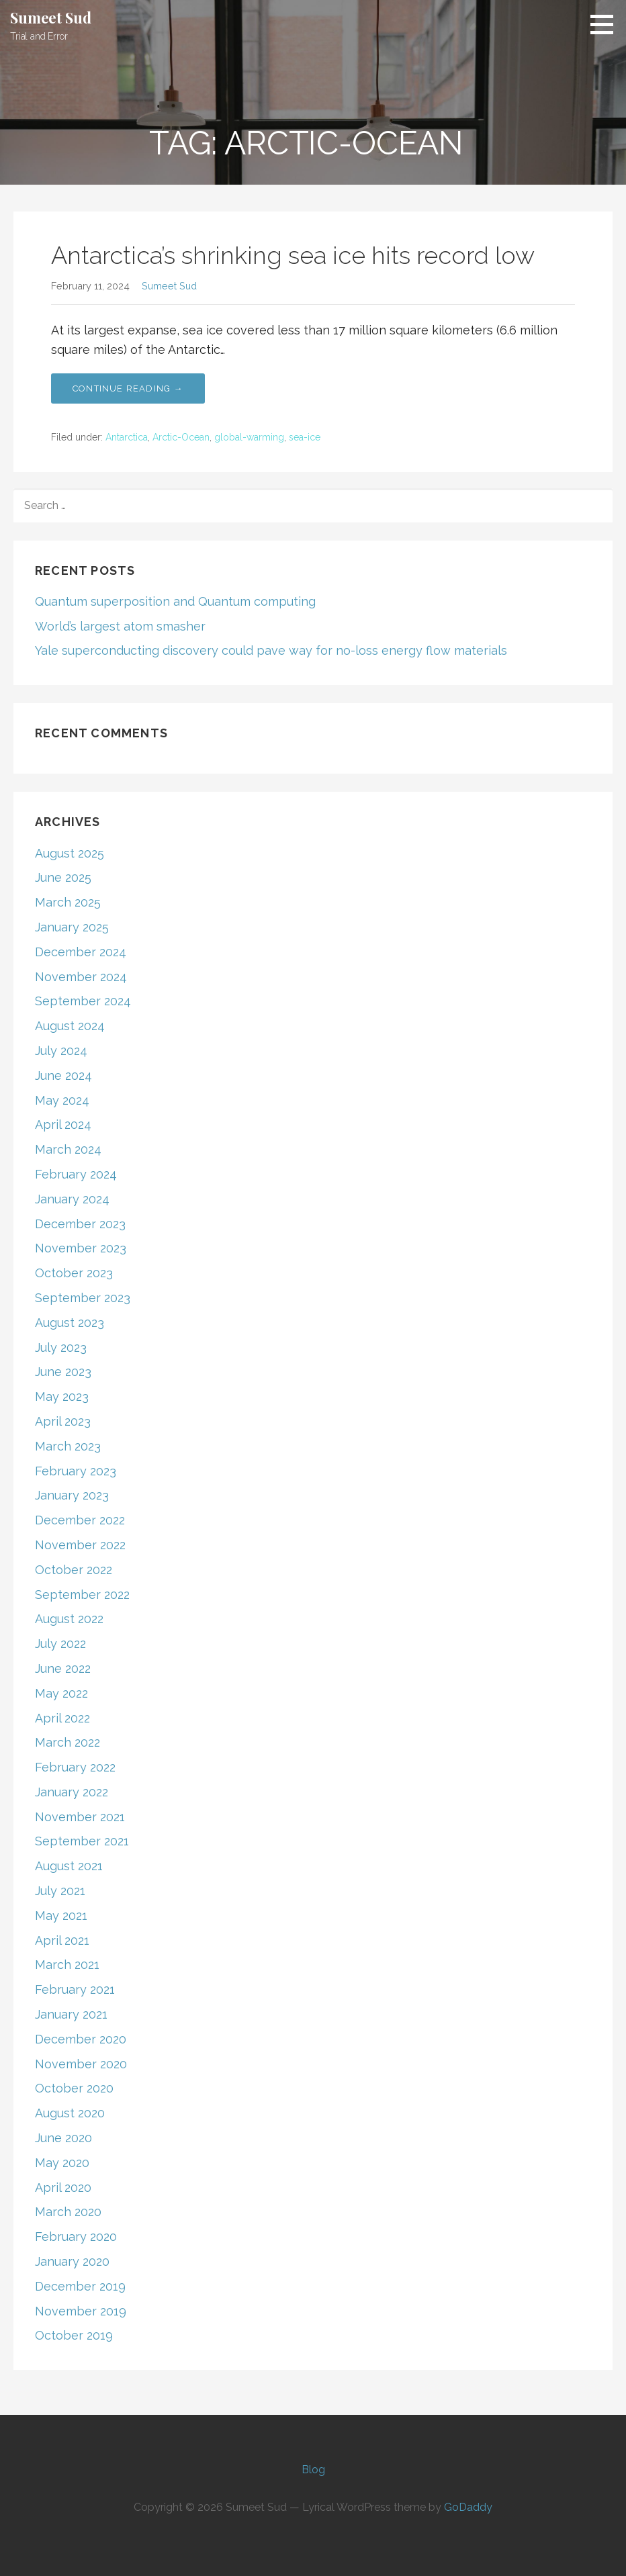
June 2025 (63, 877)
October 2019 (74, 2335)
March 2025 (68, 902)
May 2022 (61, 1693)
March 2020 (68, 2212)
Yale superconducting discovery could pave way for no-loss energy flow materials (271, 650)
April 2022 (62, 1718)
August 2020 (70, 2113)
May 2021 (61, 1915)
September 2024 (83, 1001)
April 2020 (63, 2187)
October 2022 (73, 1570)
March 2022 (67, 1742)
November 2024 (81, 977)
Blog (313, 2469)
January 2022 (71, 1792)
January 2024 (72, 1199)
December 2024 (80, 952)
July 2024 (61, 1051)
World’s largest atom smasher (120, 626)
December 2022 (80, 1520)
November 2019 (80, 2311)
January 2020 (72, 2261)
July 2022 (60, 1644)
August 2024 (70, 1026)
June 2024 (63, 1075)
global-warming (249, 437)
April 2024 (63, 1124)
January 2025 (72, 927)
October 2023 (74, 1273)
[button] (606, 24)
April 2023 (63, 1421)
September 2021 (82, 1841)
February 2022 (75, 1767)
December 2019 (80, 2286)
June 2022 (63, 1668)
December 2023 (80, 1224)
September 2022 (82, 1595)
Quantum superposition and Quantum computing (175, 601)
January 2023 (72, 1495)
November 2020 (81, 2064)
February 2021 (75, 1989)
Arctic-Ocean (181, 437)
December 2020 (80, 2039)
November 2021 (80, 1817)
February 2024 (76, 1174)
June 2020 (63, 2138)
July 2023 (61, 1347)
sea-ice (304, 437)
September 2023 (82, 1298)
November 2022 (80, 1545)
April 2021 (62, 1940)
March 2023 (68, 1446)
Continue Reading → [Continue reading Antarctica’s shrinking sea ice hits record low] (128, 388)
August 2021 (69, 1866)
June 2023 (63, 1372)
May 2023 (62, 1396)
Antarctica (126, 437)
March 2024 (68, 1149)
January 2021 (71, 2014)
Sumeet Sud (50, 17)
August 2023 (69, 1323)
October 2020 (74, 2088)
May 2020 (62, 2163)
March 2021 (67, 1965)
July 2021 (60, 1891)
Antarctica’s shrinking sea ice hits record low (293, 255)
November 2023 (80, 1248)
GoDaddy (468, 2507)
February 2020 (76, 2236)
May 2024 (62, 1100)
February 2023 (75, 1471)
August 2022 (69, 1619)
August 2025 (69, 853)
